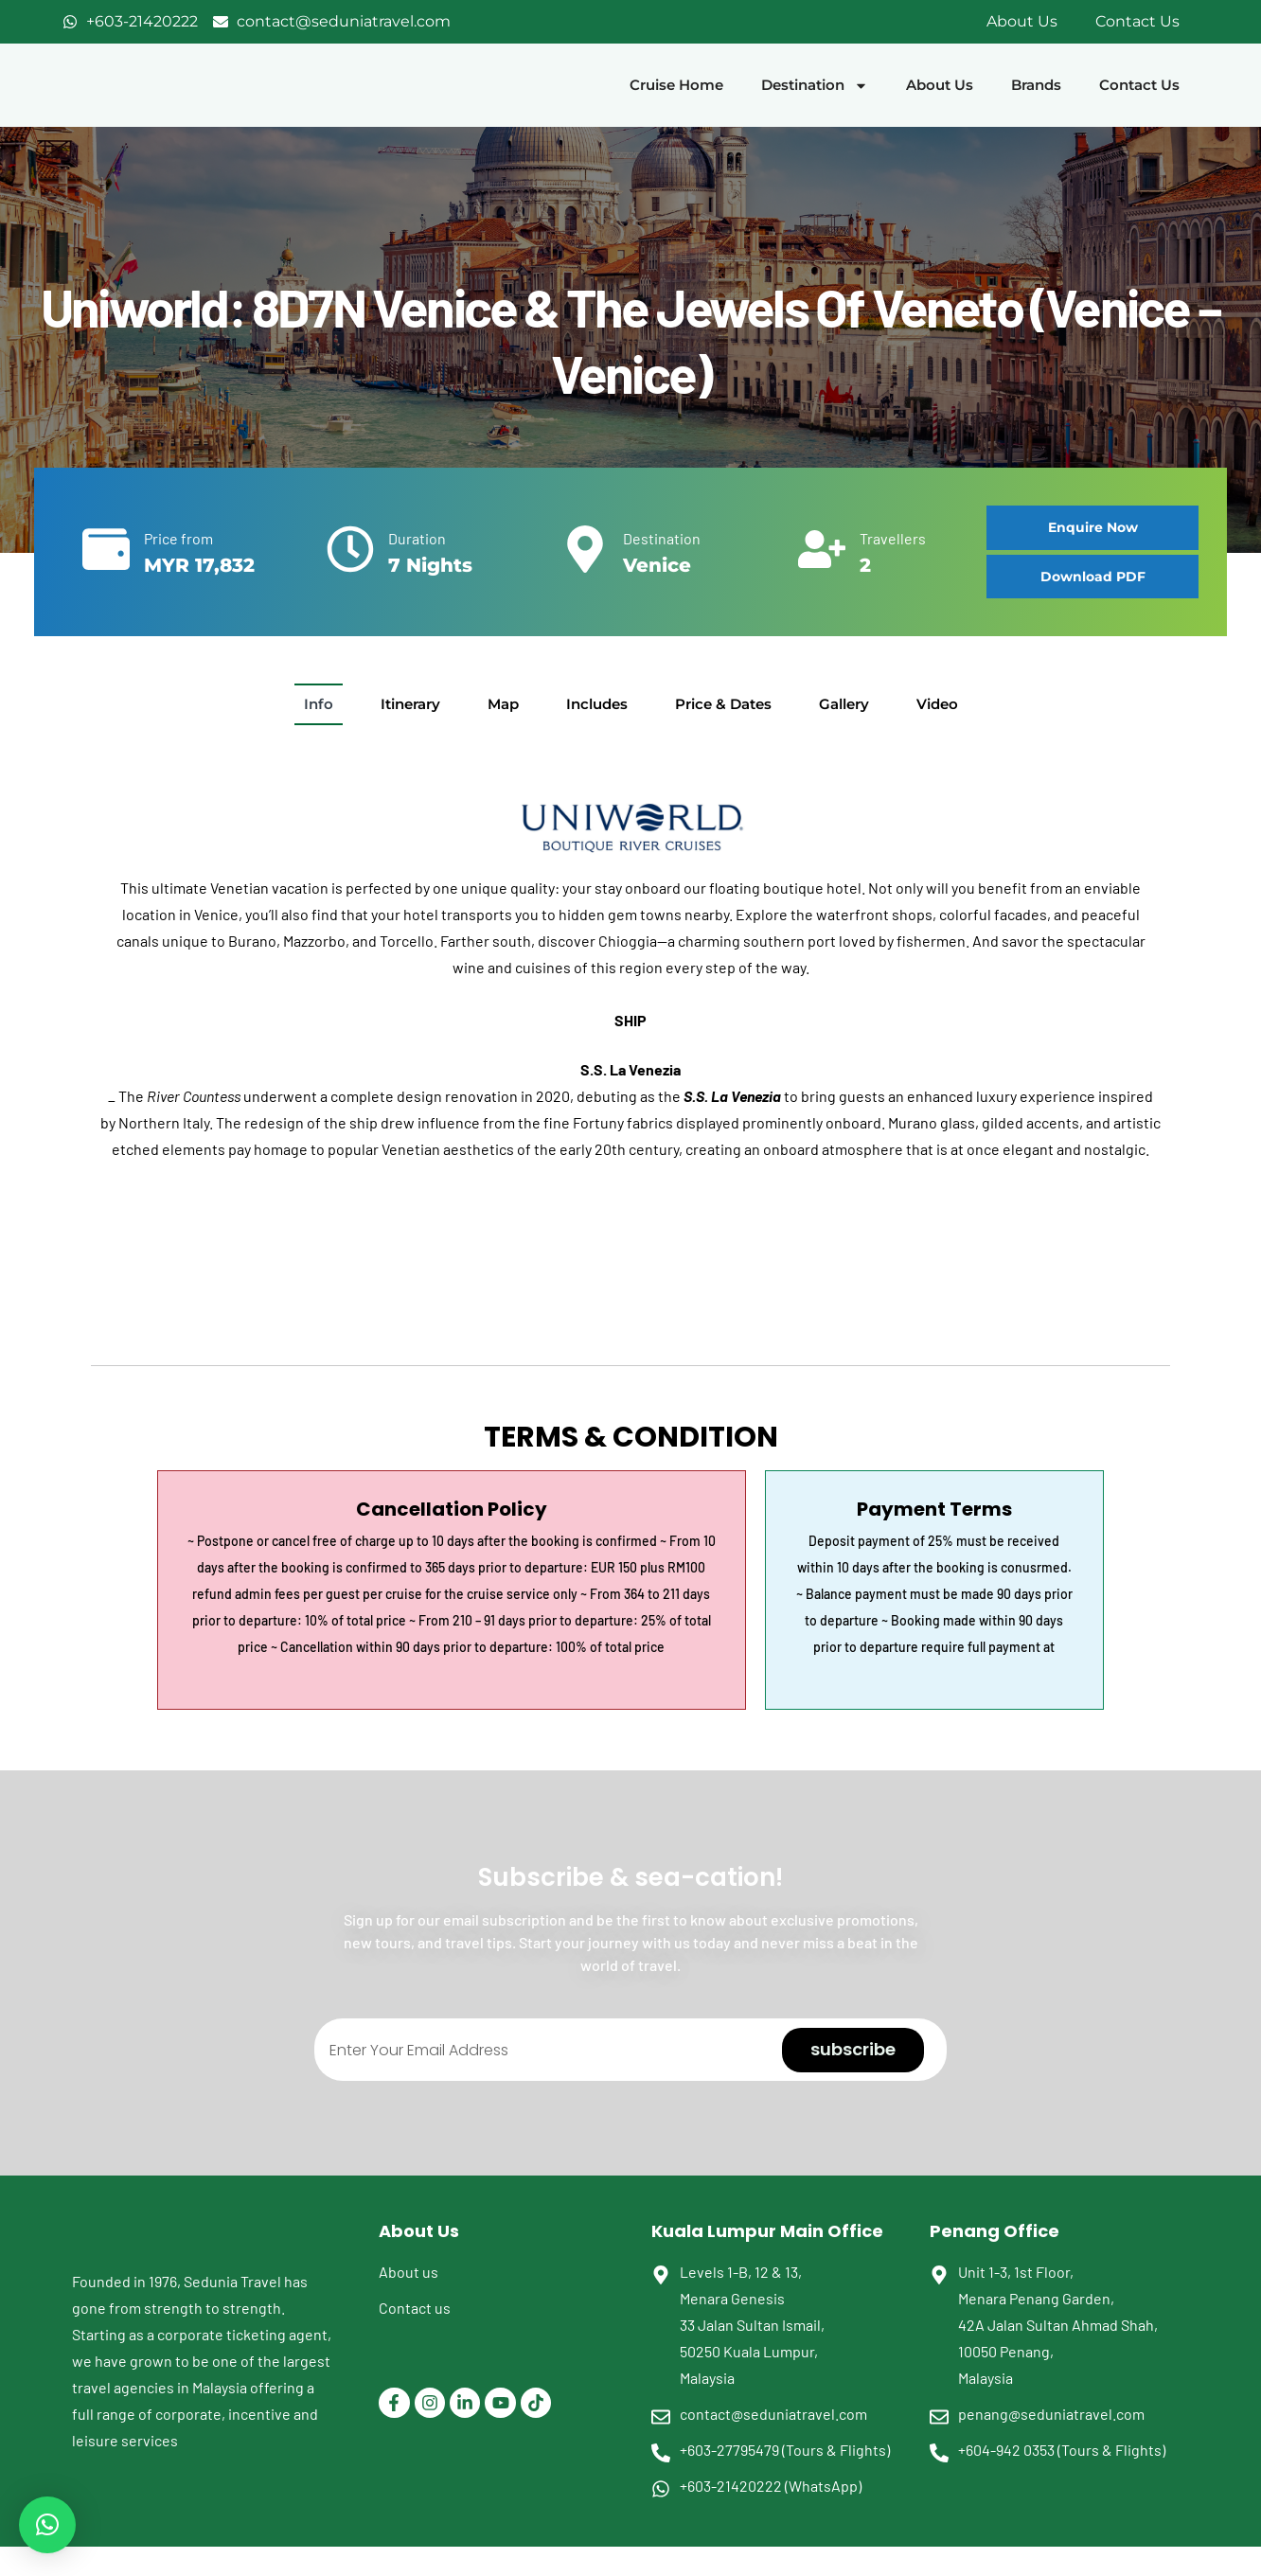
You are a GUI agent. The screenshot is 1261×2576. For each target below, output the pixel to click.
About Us (1021, 21)
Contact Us (1137, 21)
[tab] (318, 704)
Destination (814, 85)
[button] (1092, 577)
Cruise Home (676, 85)
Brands (1036, 85)
